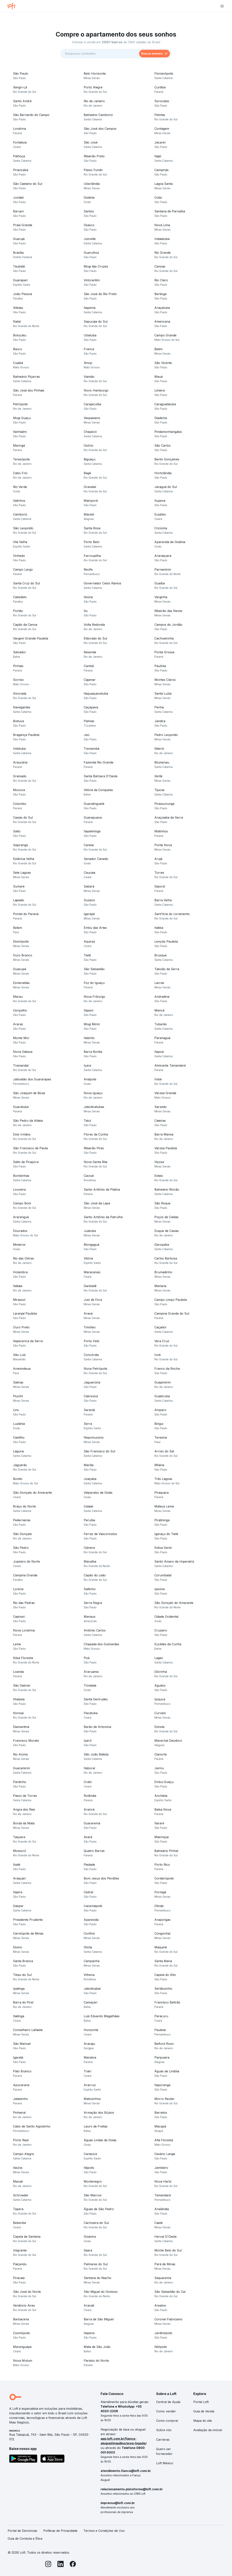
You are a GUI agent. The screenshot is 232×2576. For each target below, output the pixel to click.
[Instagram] (48, 2564)
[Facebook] (73, 2564)
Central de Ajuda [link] (168, 2402)
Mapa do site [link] (202, 2421)
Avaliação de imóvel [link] (207, 2430)
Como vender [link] (166, 2411)
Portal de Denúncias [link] (22, 2531)
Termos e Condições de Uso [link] (104, 2531)
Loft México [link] (164, 2463)
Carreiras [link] (163, 2439)
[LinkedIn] (60, 2564)
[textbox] (116, 53)
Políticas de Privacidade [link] (60, 2531)
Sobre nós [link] (163, 2430)
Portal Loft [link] (201, 2402)
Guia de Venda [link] (203, 2411)
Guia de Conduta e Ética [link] (25, 2538)
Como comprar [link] (167, 2421)
